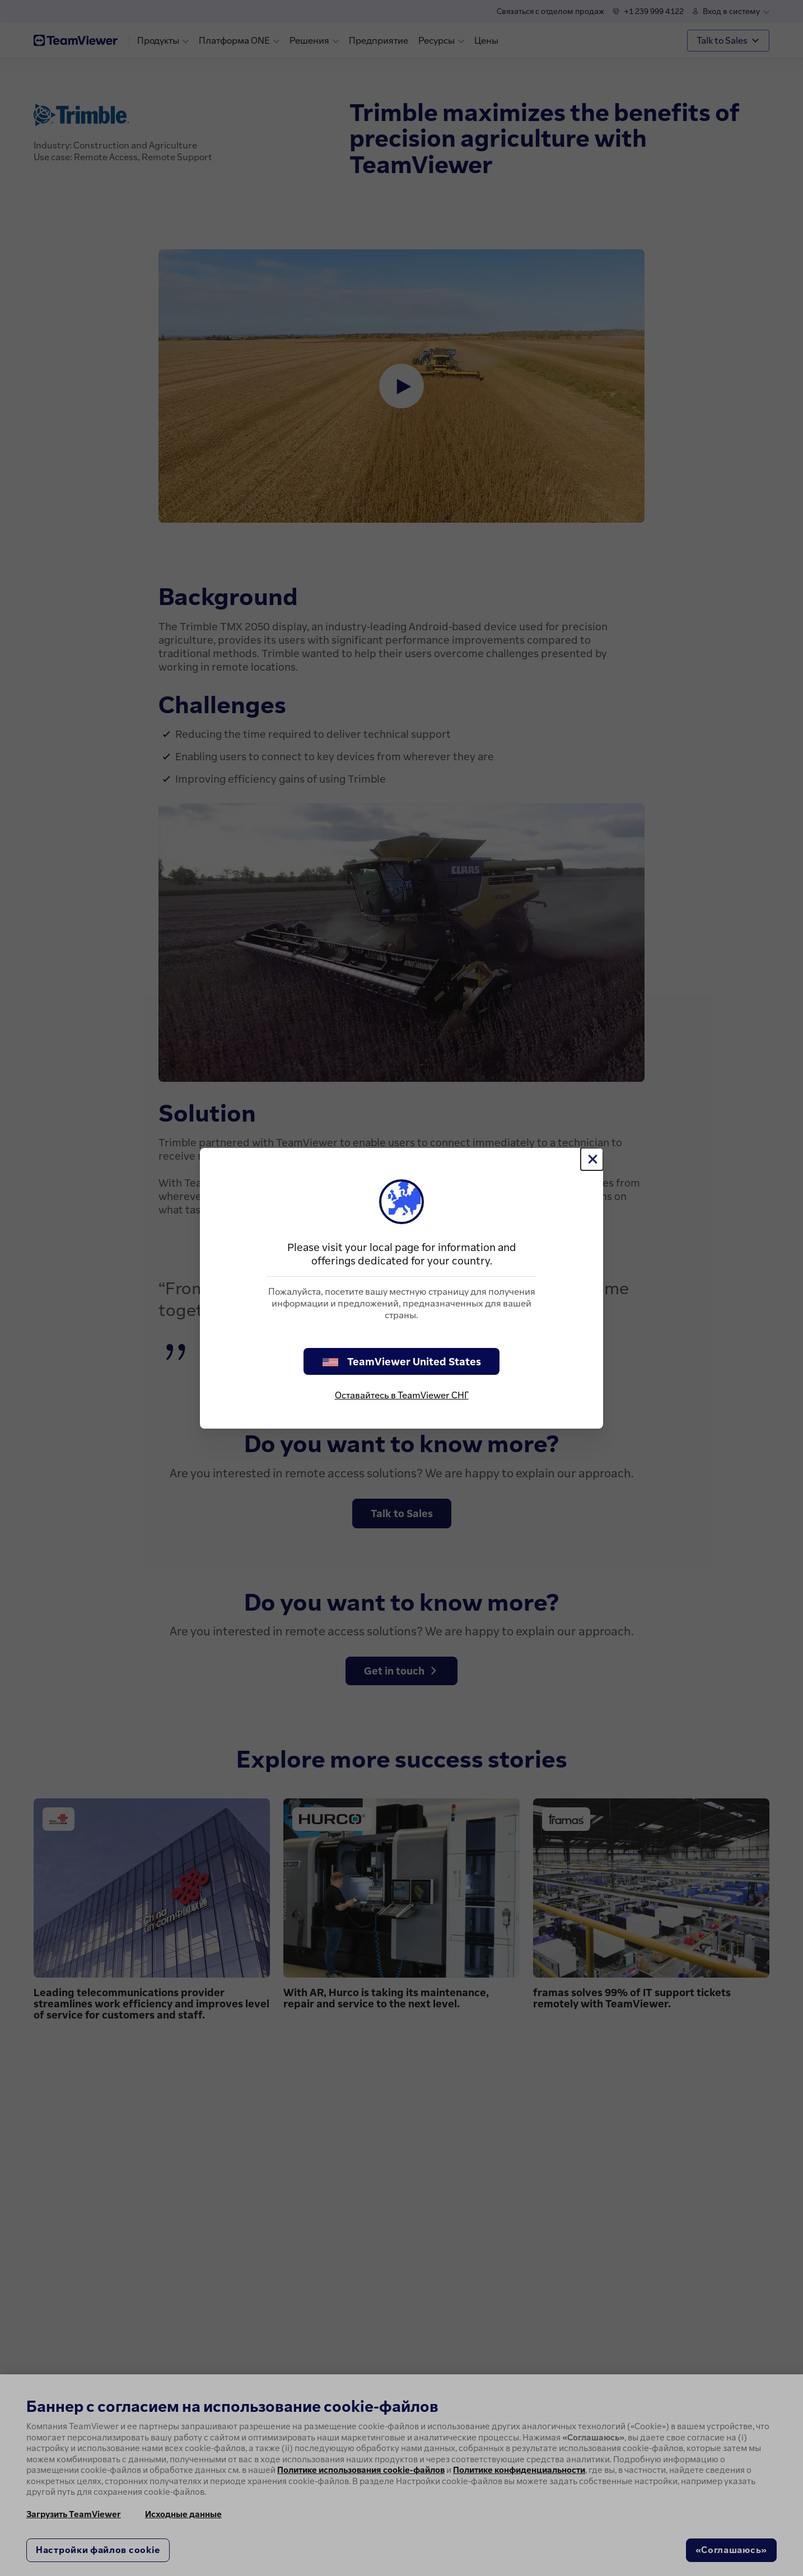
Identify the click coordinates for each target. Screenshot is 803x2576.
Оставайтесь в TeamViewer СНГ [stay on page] (402, 1395)
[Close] (592, 1159)
